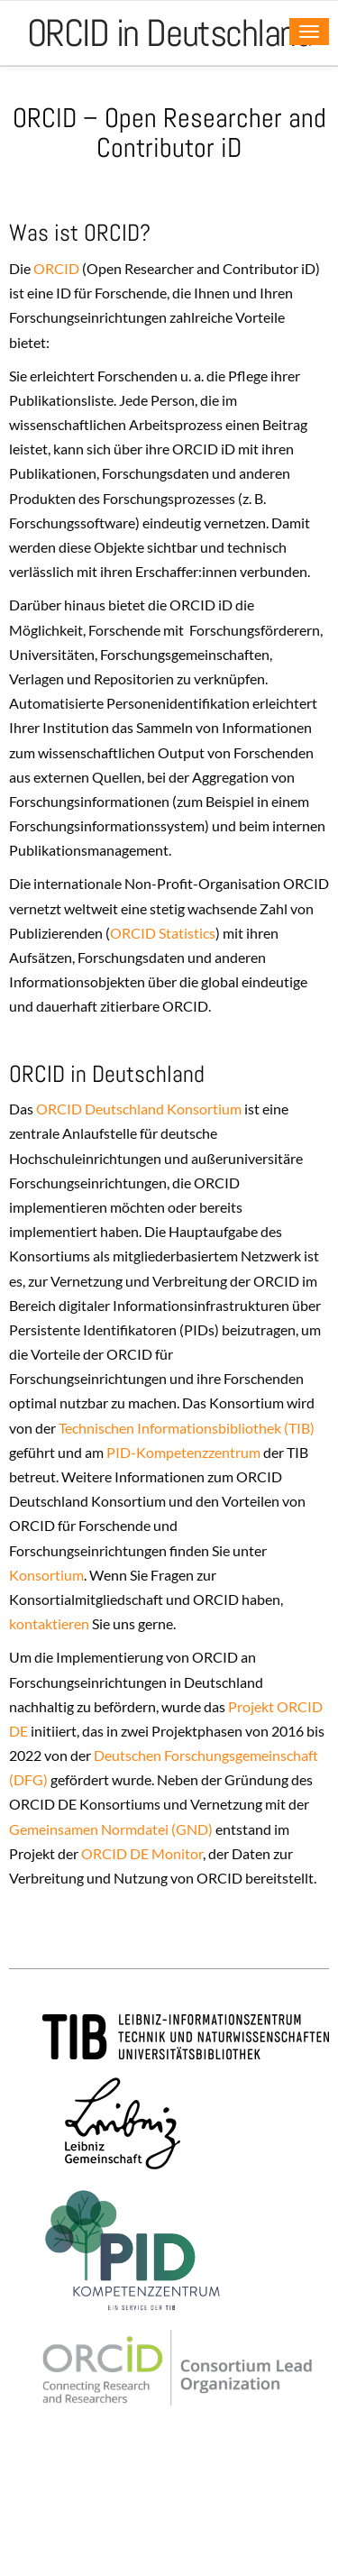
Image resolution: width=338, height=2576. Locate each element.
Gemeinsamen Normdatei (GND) (111, 1829)
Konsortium (46, 1574)
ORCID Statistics (162, 932)
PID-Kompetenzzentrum (183, 1452)
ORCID (55, 268)
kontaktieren (49, 1623)
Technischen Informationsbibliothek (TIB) (187, 1427)
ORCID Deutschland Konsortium (139, 1108)
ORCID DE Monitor (142, 1853)
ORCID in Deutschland (169, 33)
